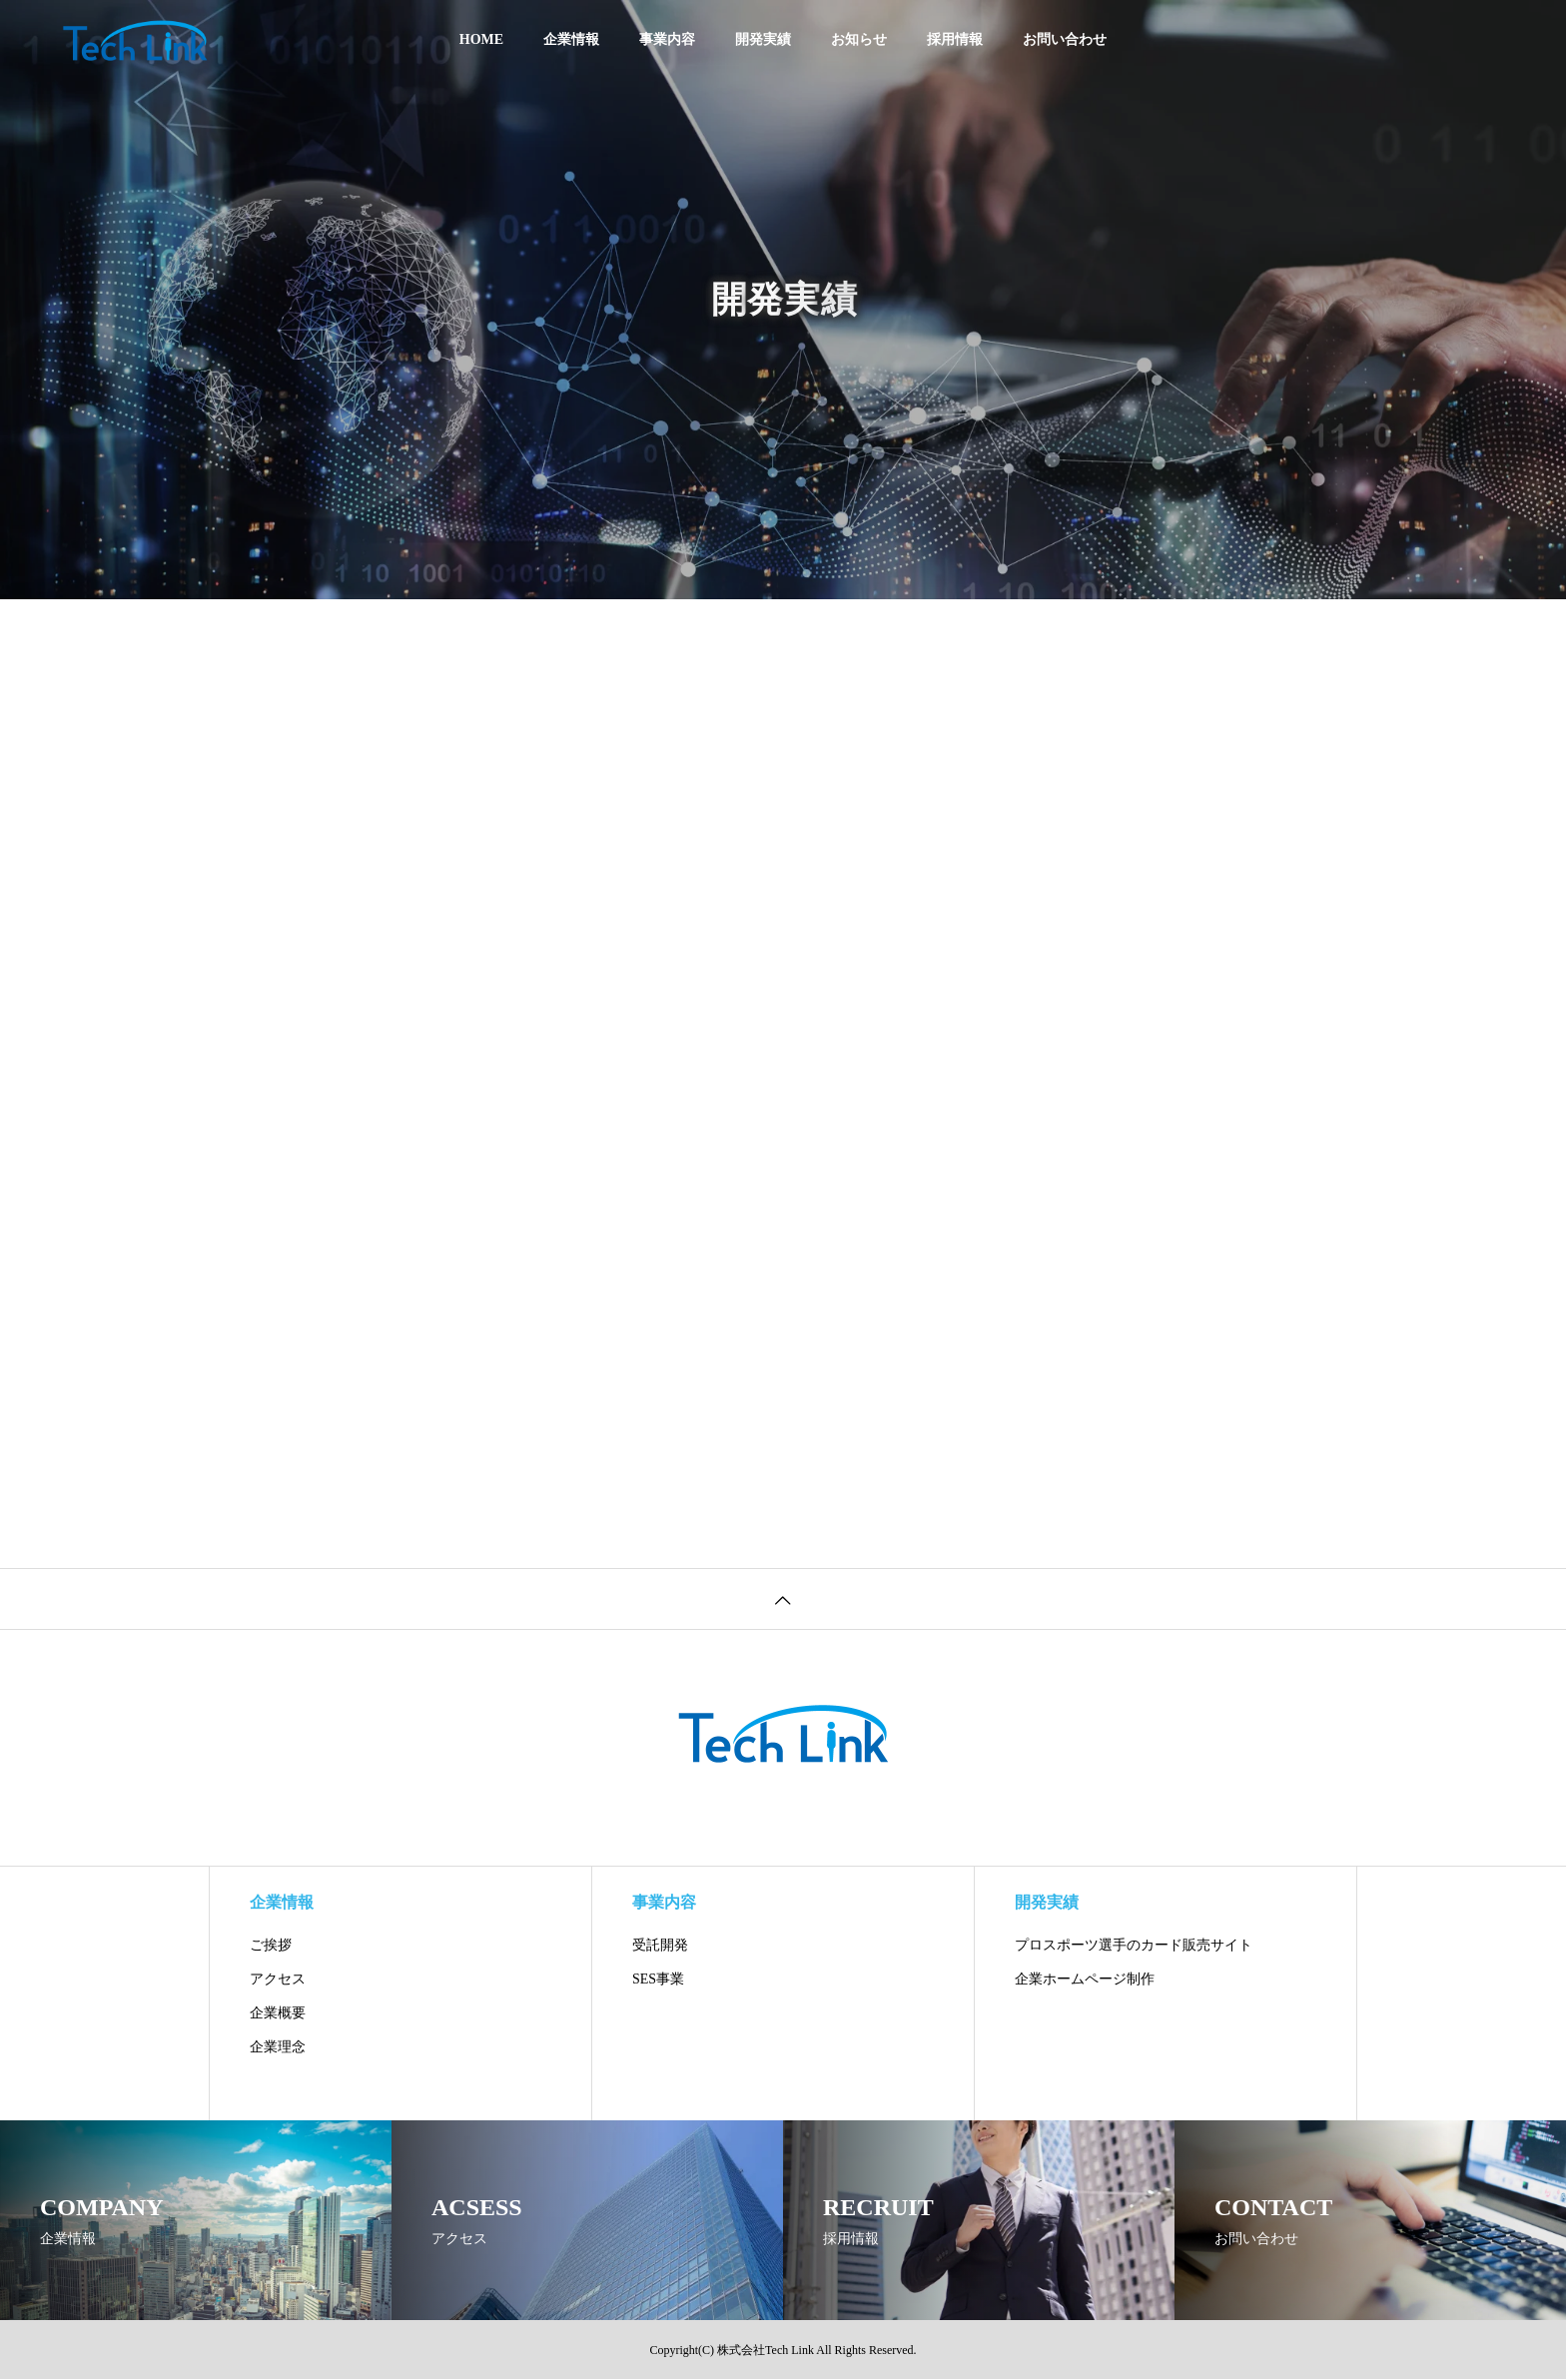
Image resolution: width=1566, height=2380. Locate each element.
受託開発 (660, 1945)
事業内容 (667, 39)
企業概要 (278, 2012)
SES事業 (658, 1979)
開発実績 (763, 39)
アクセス (278, 1979)
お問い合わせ (1065, 39)
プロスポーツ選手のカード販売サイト (1133, 1945)
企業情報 (571, 39)
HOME (481, 39)
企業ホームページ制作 (1085, 1979)
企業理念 (278, 2046)
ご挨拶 (271, 1945)
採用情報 (955, 39)
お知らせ (859, 39)
